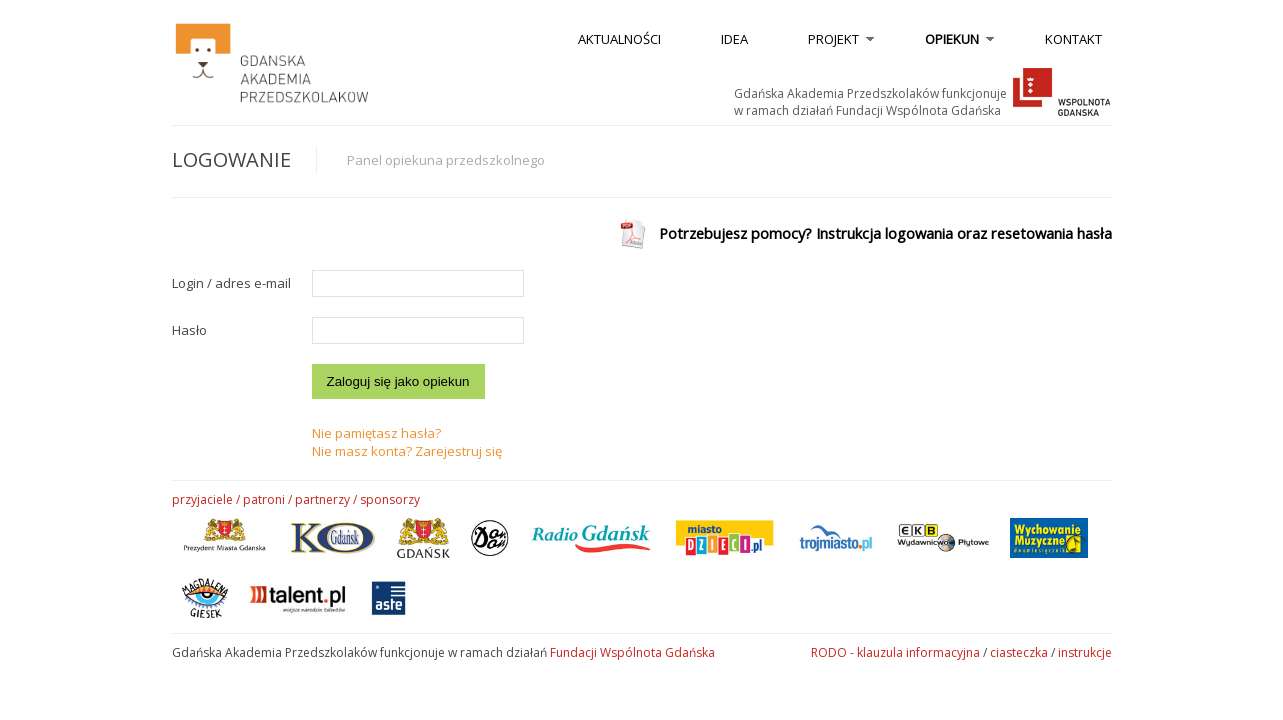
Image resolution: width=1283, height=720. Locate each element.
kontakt (1073, 39)
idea (734, 39)
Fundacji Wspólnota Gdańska (632, 652)
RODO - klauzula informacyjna (895, 652)
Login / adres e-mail (231, 283)
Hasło (189, 330)
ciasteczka (1019, 652)
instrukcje (1085, 652)
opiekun (952, 39)
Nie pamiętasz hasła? (376, 433)
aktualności (619, 39)
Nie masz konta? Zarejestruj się (407, 451)
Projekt (833, 39)
